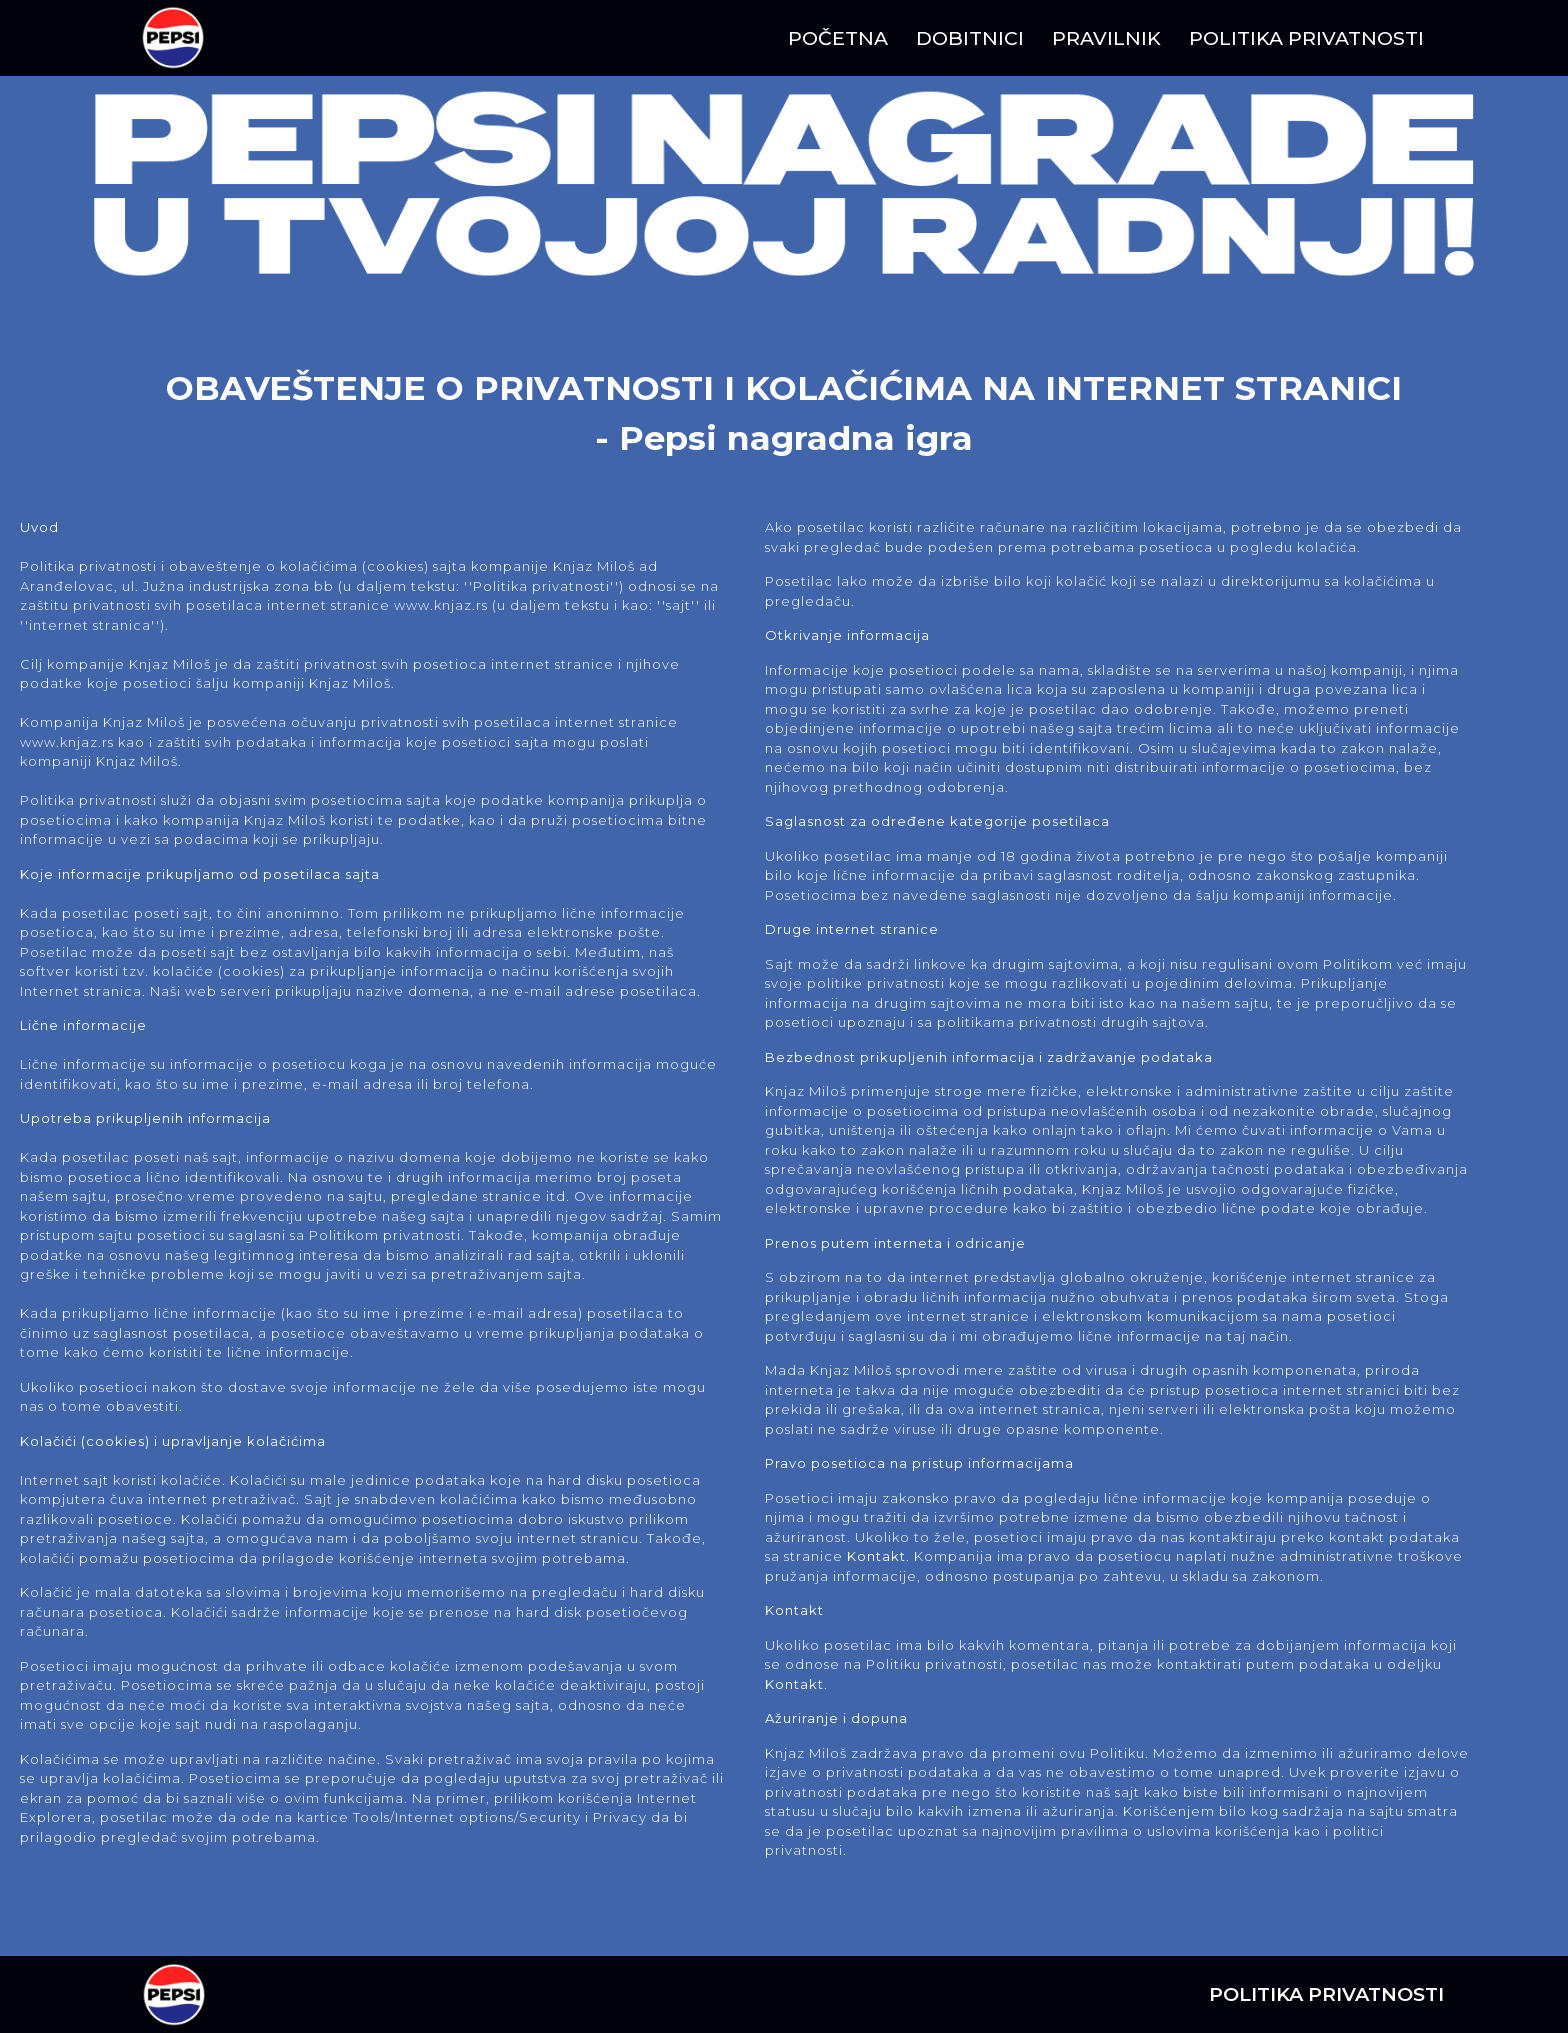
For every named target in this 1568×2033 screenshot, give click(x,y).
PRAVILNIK (1106, 38)
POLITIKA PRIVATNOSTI (1306, 38)
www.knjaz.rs (441, 605)
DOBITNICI (970, 38)
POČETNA (838, 38)
